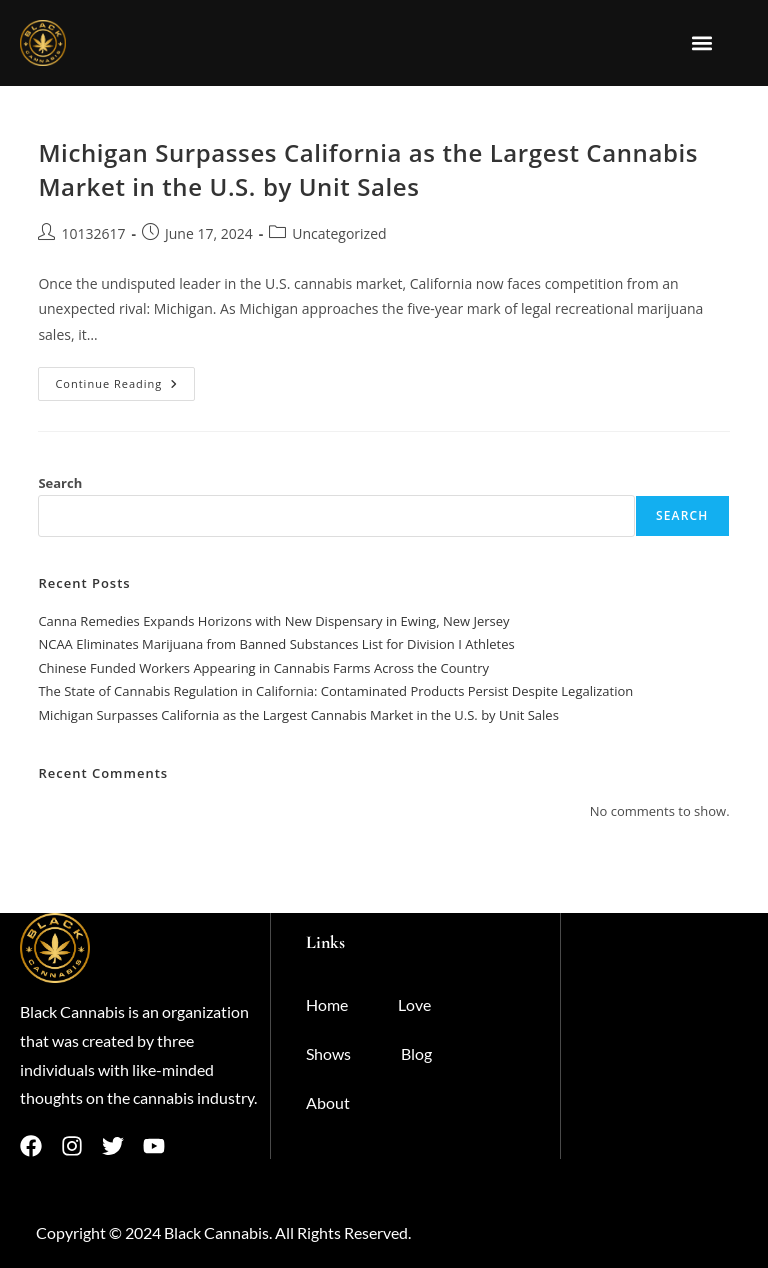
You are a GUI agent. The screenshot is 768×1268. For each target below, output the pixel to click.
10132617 (93, 233)
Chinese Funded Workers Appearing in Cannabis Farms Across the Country (263, 668)
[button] (702, 42)
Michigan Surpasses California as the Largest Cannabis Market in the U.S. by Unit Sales (368, 169)
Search (60, 483)
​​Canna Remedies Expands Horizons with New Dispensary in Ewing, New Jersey (273, 621)
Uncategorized (339, 233)
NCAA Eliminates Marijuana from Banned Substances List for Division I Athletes (276, 644)
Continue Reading (125, 379)
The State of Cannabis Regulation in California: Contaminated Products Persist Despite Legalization (335, 691)
